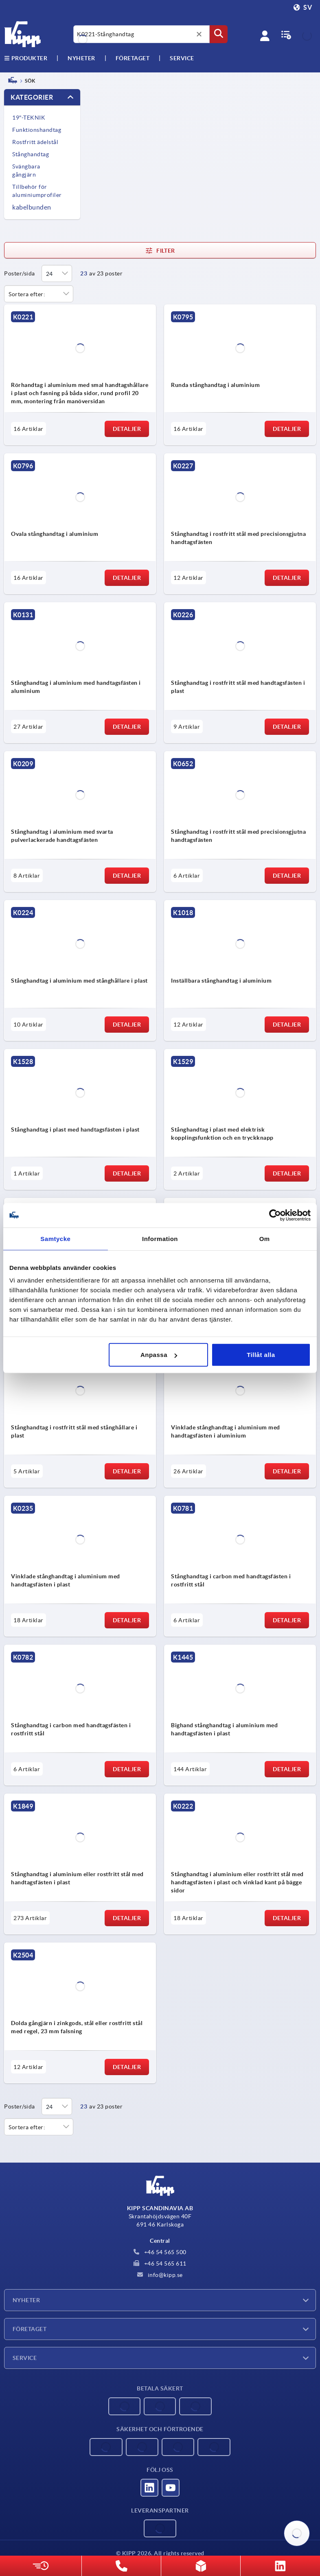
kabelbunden (31, 207)
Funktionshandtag (36, 130)
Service (25, 2358)
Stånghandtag (30, 154)
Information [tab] (160, 1238)
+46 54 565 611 (160, 2263)
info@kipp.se (160, 2275)
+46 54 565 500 (160, 2252)
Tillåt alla (261, 1354)
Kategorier (32, 97)
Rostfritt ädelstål (35, 142)
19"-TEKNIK (28, 117)
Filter (160, 251)
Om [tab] (264, 1238)
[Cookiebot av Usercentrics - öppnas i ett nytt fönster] (275, 1215)
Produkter (25, 58)
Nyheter (26, 2300)
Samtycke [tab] (55, 1238)
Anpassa (158, 1354)
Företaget (133, 58)
